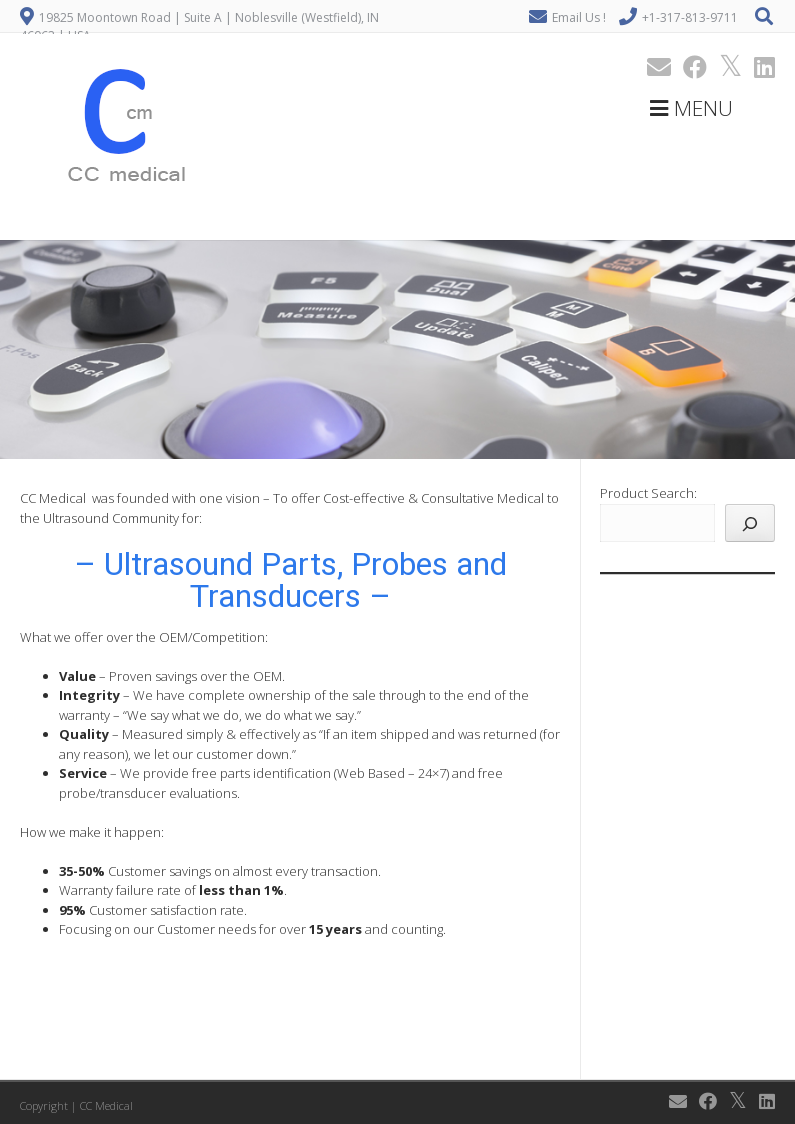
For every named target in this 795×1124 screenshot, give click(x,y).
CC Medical (106, 1105)
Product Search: (648, 493)
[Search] (750, 523)
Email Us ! (579, 17)
